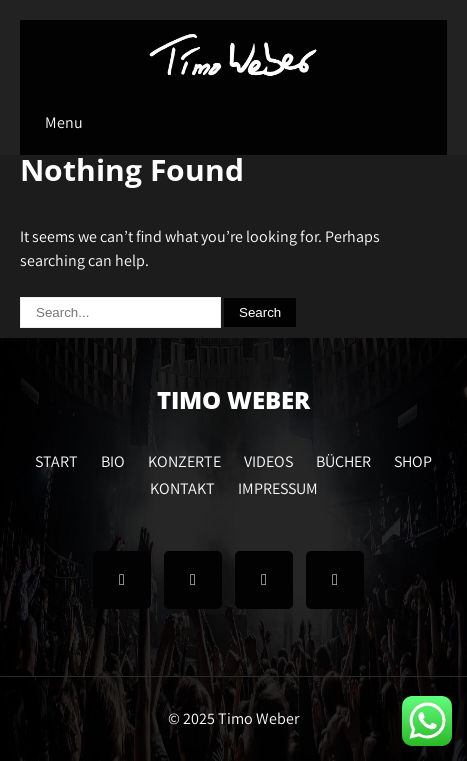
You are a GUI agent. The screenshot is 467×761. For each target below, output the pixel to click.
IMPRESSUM (278, 486)
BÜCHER (343, 459)
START (56, 459)
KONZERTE (184, 459)
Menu (64, 122)
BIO (113, 459)
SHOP (413, 459)
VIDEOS (268, 459)
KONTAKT (182, 486)
